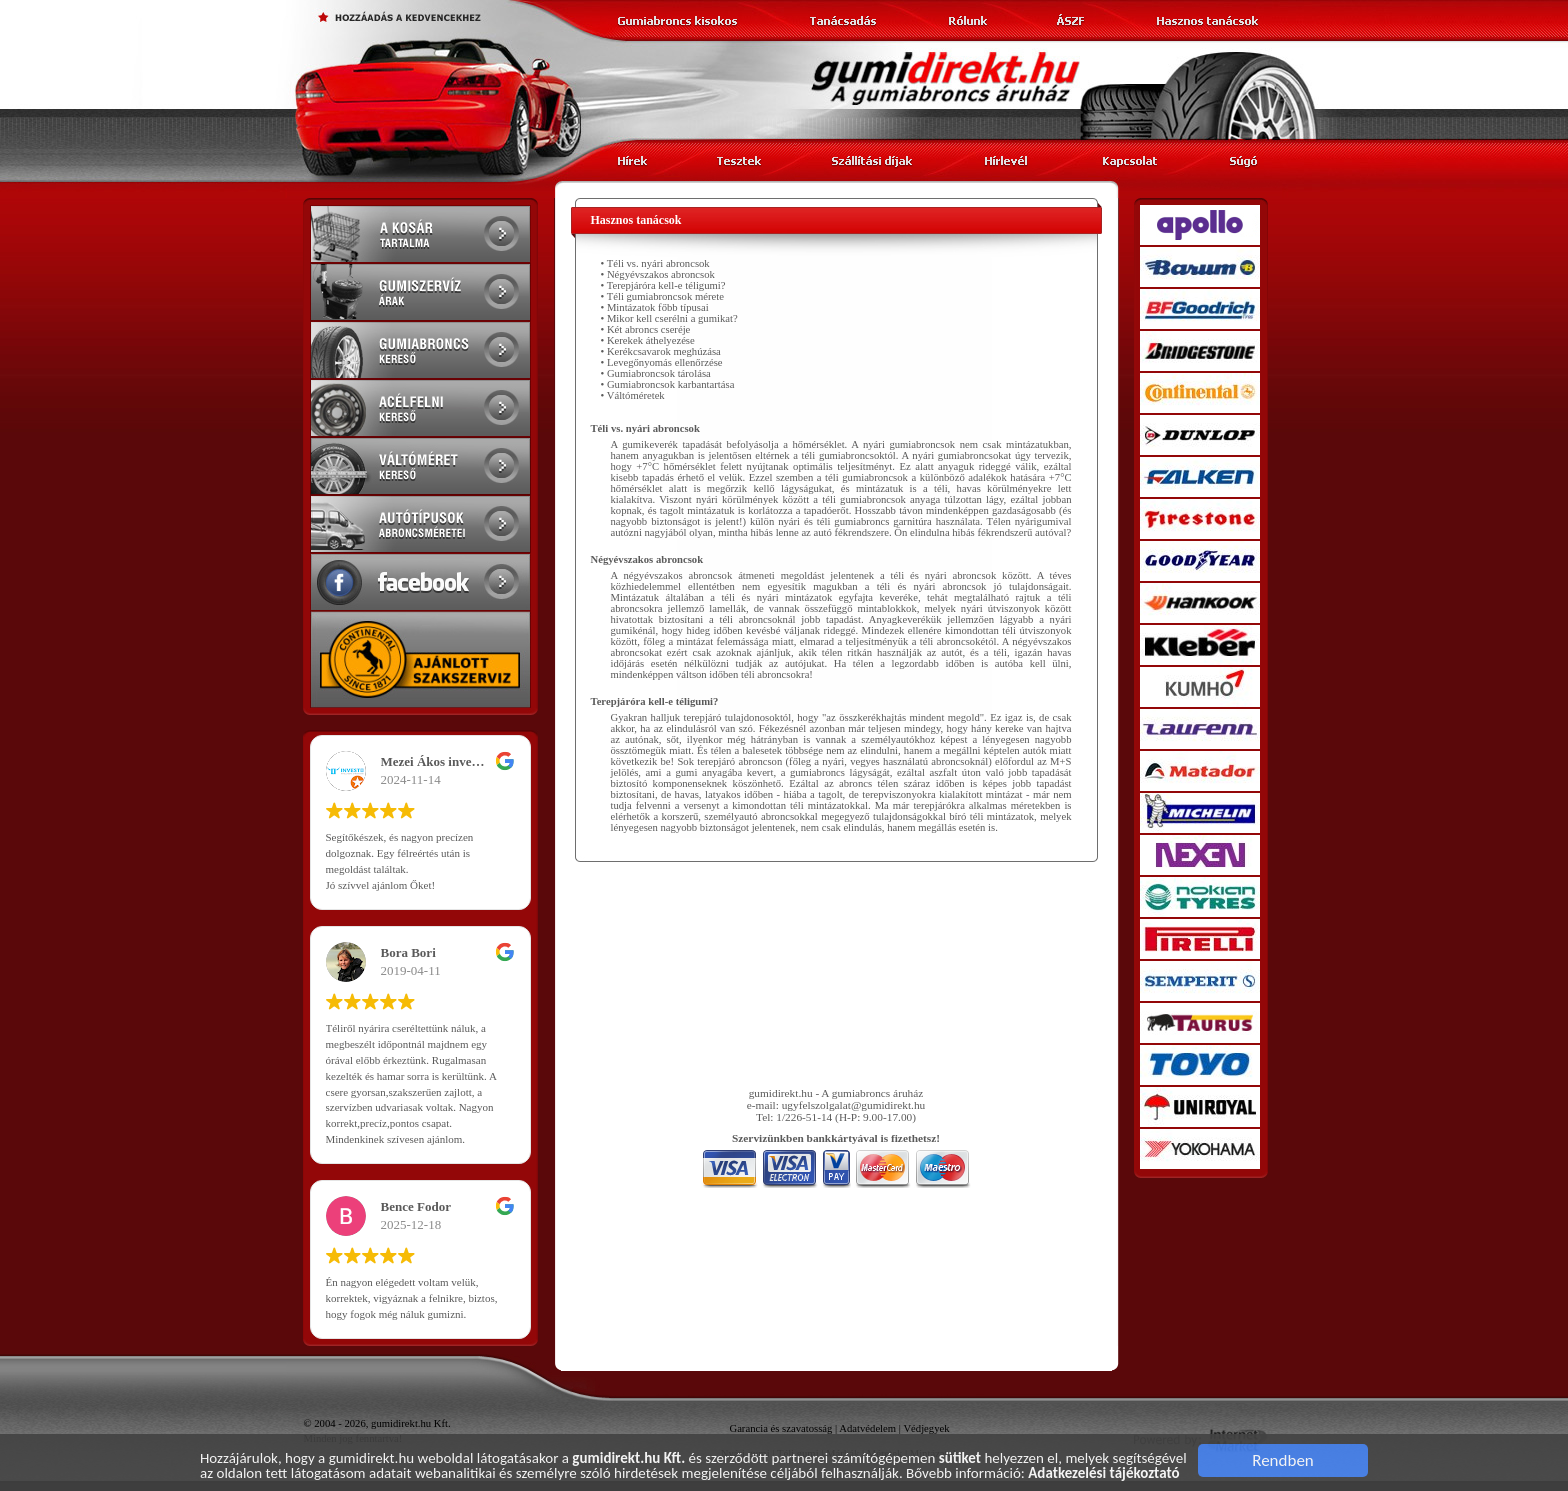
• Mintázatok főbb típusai (655, 307)
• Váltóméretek (633, 395)
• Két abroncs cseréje (646, 329)
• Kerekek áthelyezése (648, 340)
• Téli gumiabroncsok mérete (662, 296)
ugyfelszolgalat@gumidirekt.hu (854, 1105)
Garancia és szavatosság (780, 1428)
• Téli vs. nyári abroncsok (655, 263)
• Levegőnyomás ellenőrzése (662, 362)
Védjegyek (926, 1428)
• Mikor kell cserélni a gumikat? (669, 318)
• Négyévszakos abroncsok (658, 274)
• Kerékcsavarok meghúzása (661, 351)
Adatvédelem (867, 1428)
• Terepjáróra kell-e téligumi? (663, 285)
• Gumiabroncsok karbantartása (668, 384)
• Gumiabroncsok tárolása (656, 373)
